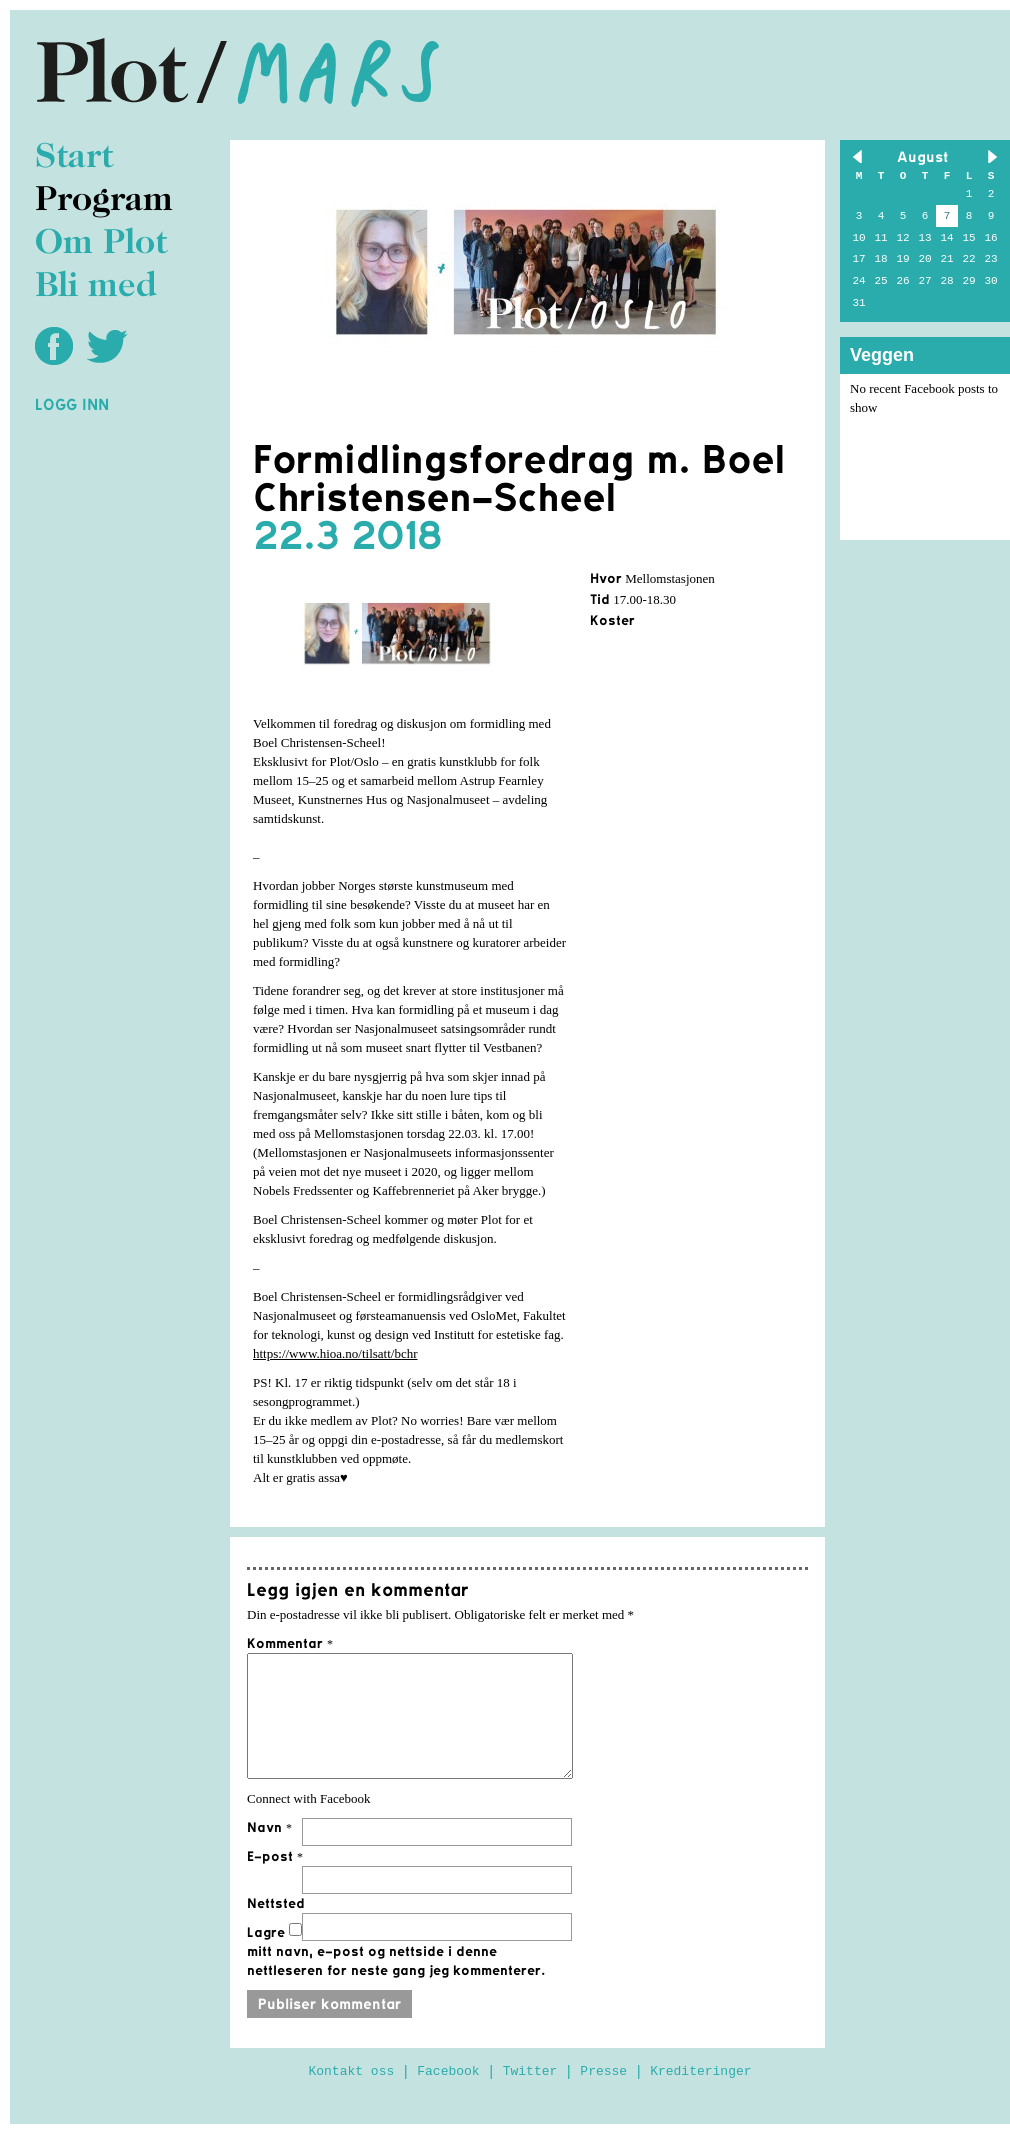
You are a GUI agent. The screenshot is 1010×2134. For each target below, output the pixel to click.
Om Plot (101, 244)
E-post (275, 1856)
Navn (269, 1827)
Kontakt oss (351, 2071)
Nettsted (276, 1903)
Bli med (96, 287)
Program (104, 201)
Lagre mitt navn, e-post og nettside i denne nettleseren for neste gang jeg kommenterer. (396, 1951)
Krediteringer (700, 2071)
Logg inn (72, 404)
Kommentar (290, 1643)
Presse (603, 2071)
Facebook (448, 2071)
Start (74, 158)
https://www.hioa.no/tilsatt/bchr (335, 1353)
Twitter (530, 2071)
